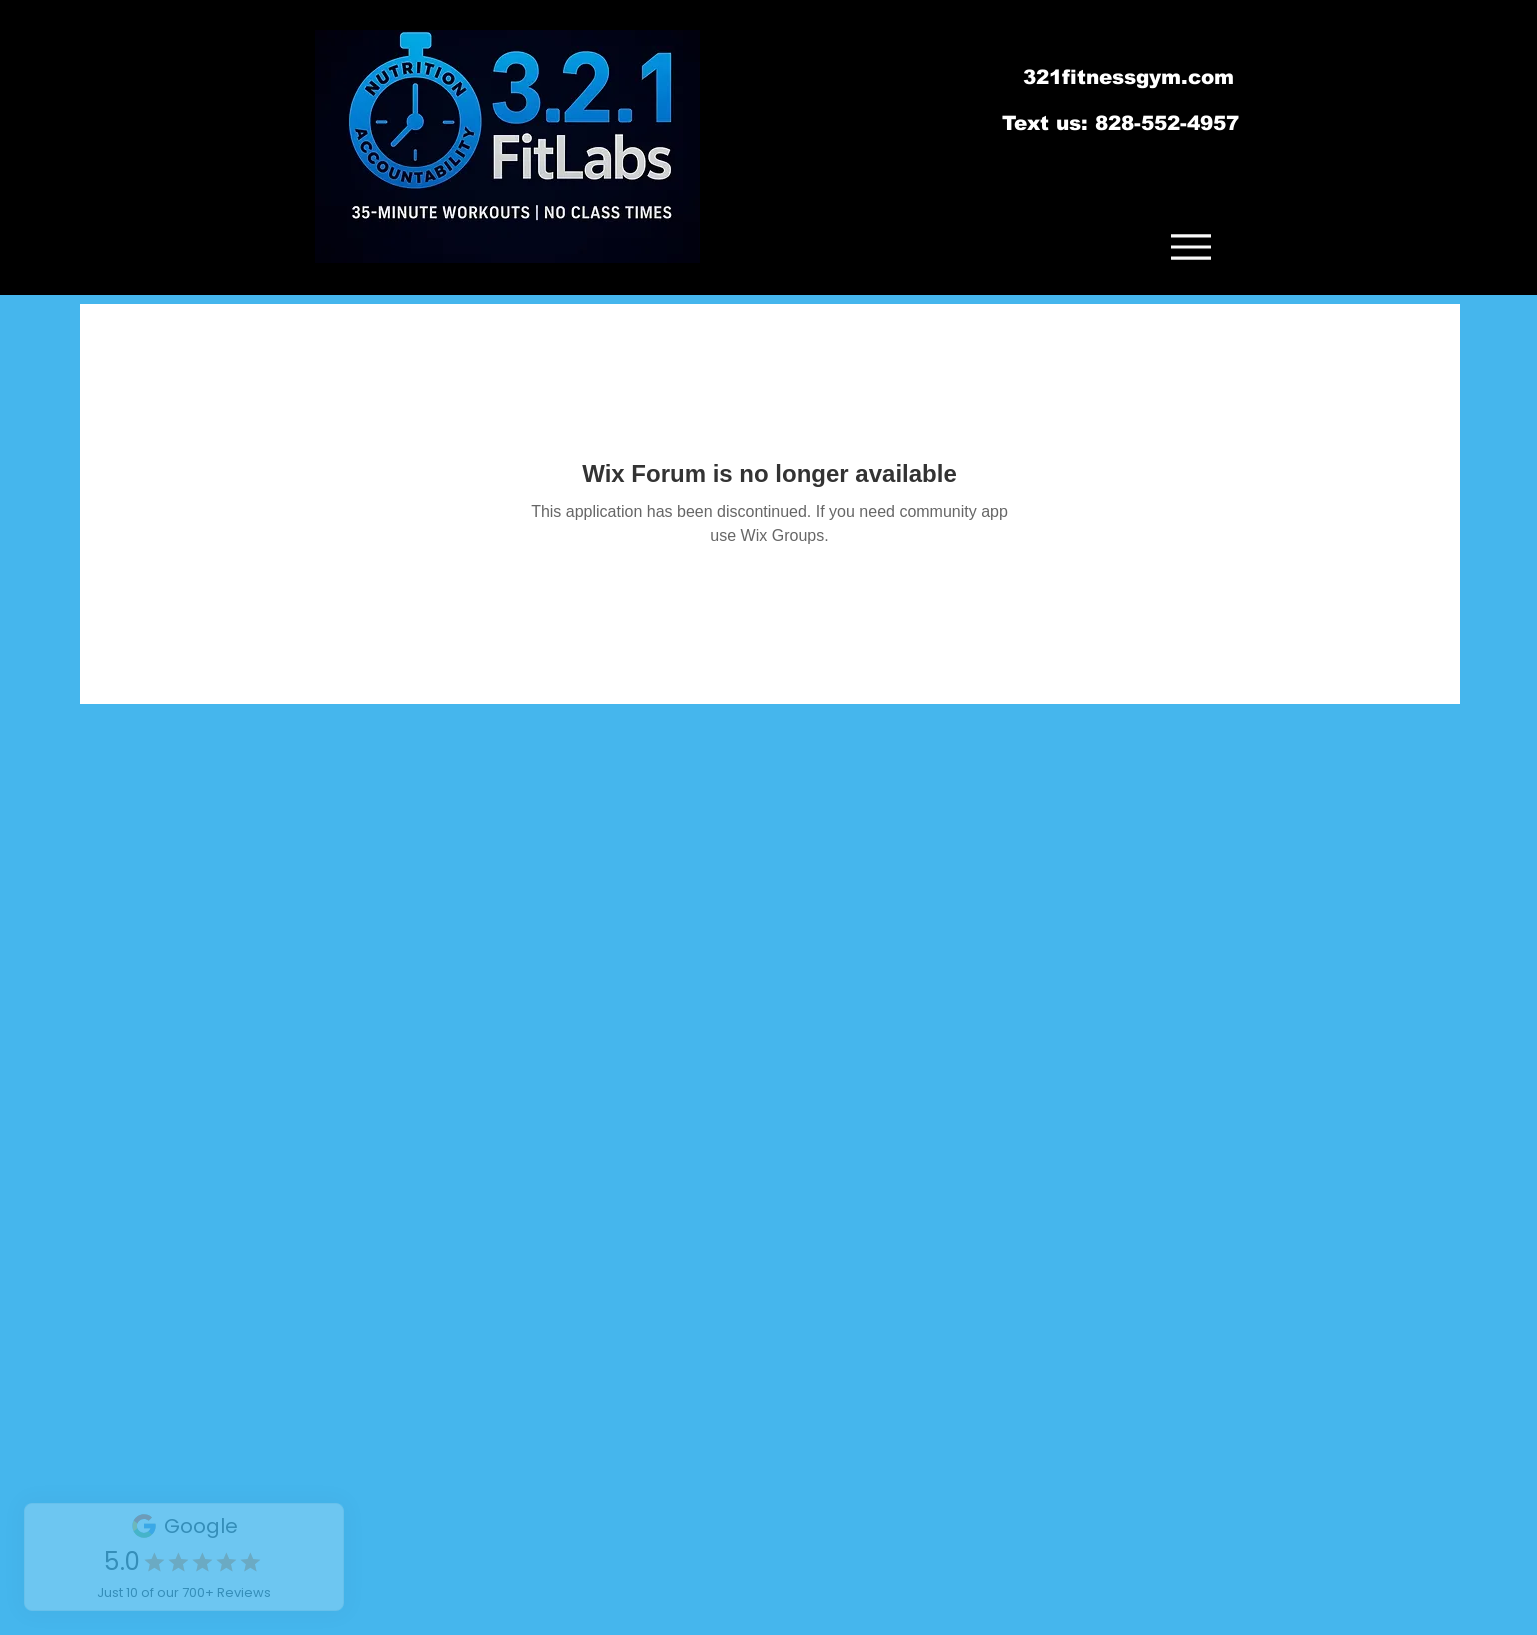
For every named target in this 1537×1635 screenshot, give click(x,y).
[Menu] (1191, 246)
